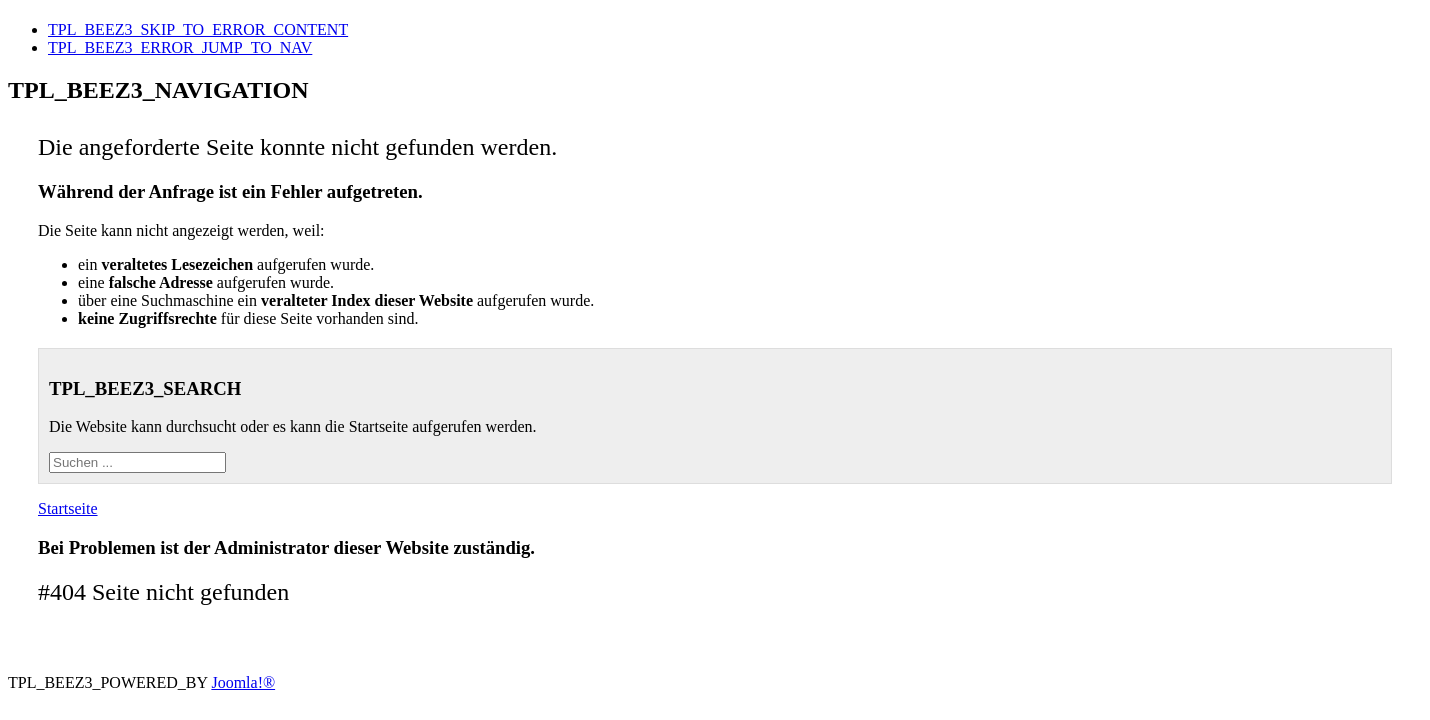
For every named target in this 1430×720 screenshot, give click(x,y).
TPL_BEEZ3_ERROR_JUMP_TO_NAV (180, 47)
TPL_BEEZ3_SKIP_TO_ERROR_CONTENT (198, 29)
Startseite (68, 508)
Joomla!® (243, 682)
